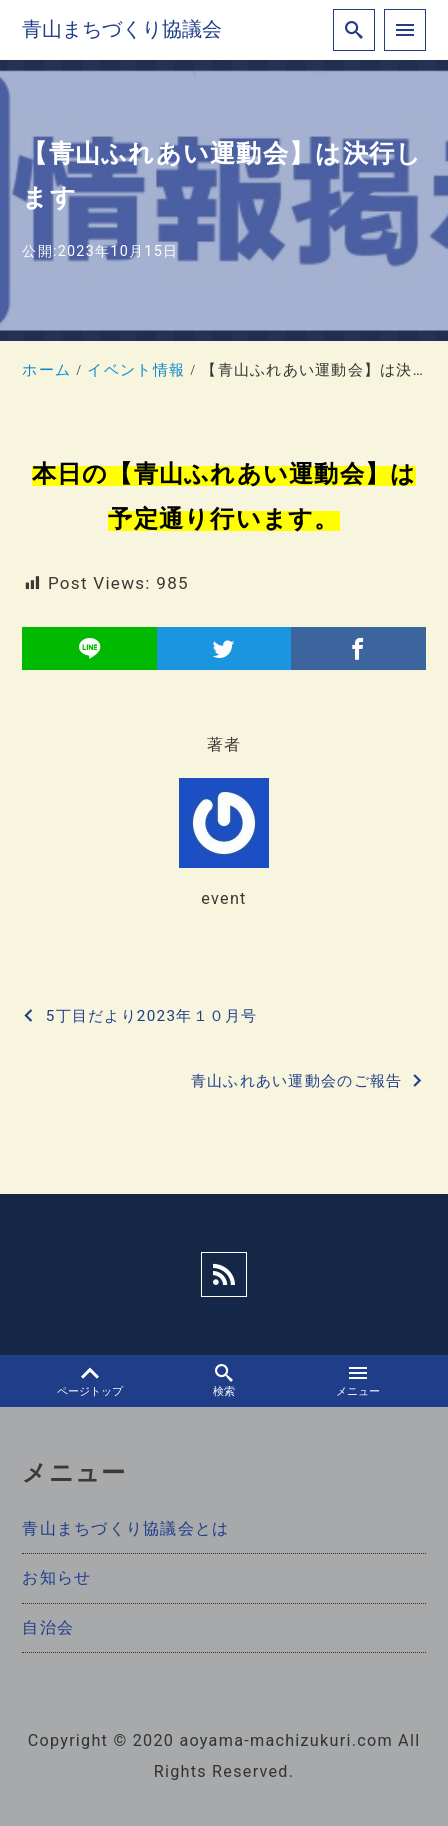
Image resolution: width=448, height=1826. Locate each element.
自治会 (48, 1627)
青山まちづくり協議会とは (125, 1528)
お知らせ (56, 1577)
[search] (354, 30)
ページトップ (89, 1381)
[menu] (405, 30)
